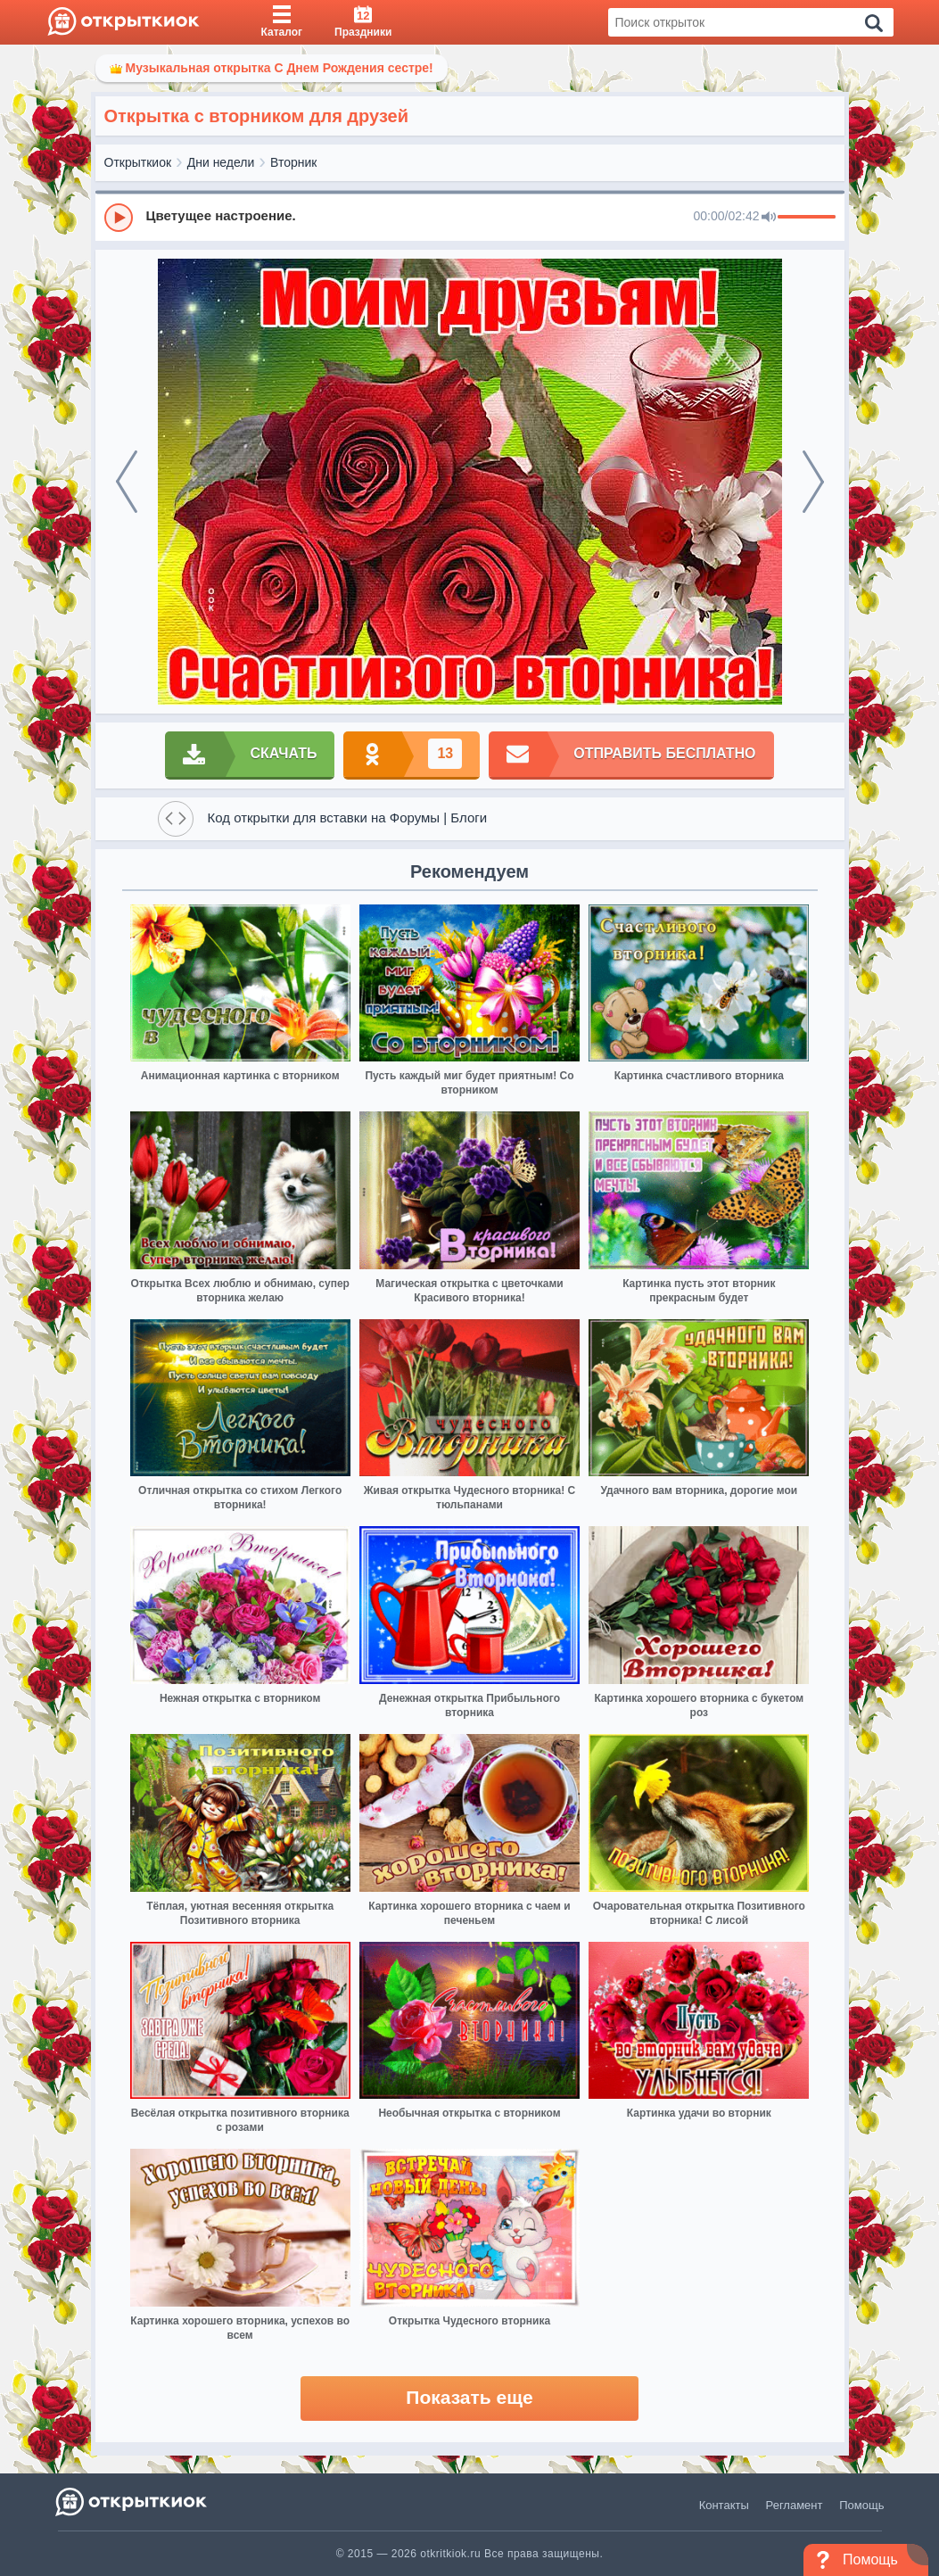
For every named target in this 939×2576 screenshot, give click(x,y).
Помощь (861, 2505)
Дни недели (221, 162)
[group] (469, 217)
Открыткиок (138, 162)
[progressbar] (807, 217)
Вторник (293, 162)
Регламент (794, 2505)
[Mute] (769, 218)
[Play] (118, 217)
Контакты (724, 2505)
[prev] (126, 482)
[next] (813, 482)
